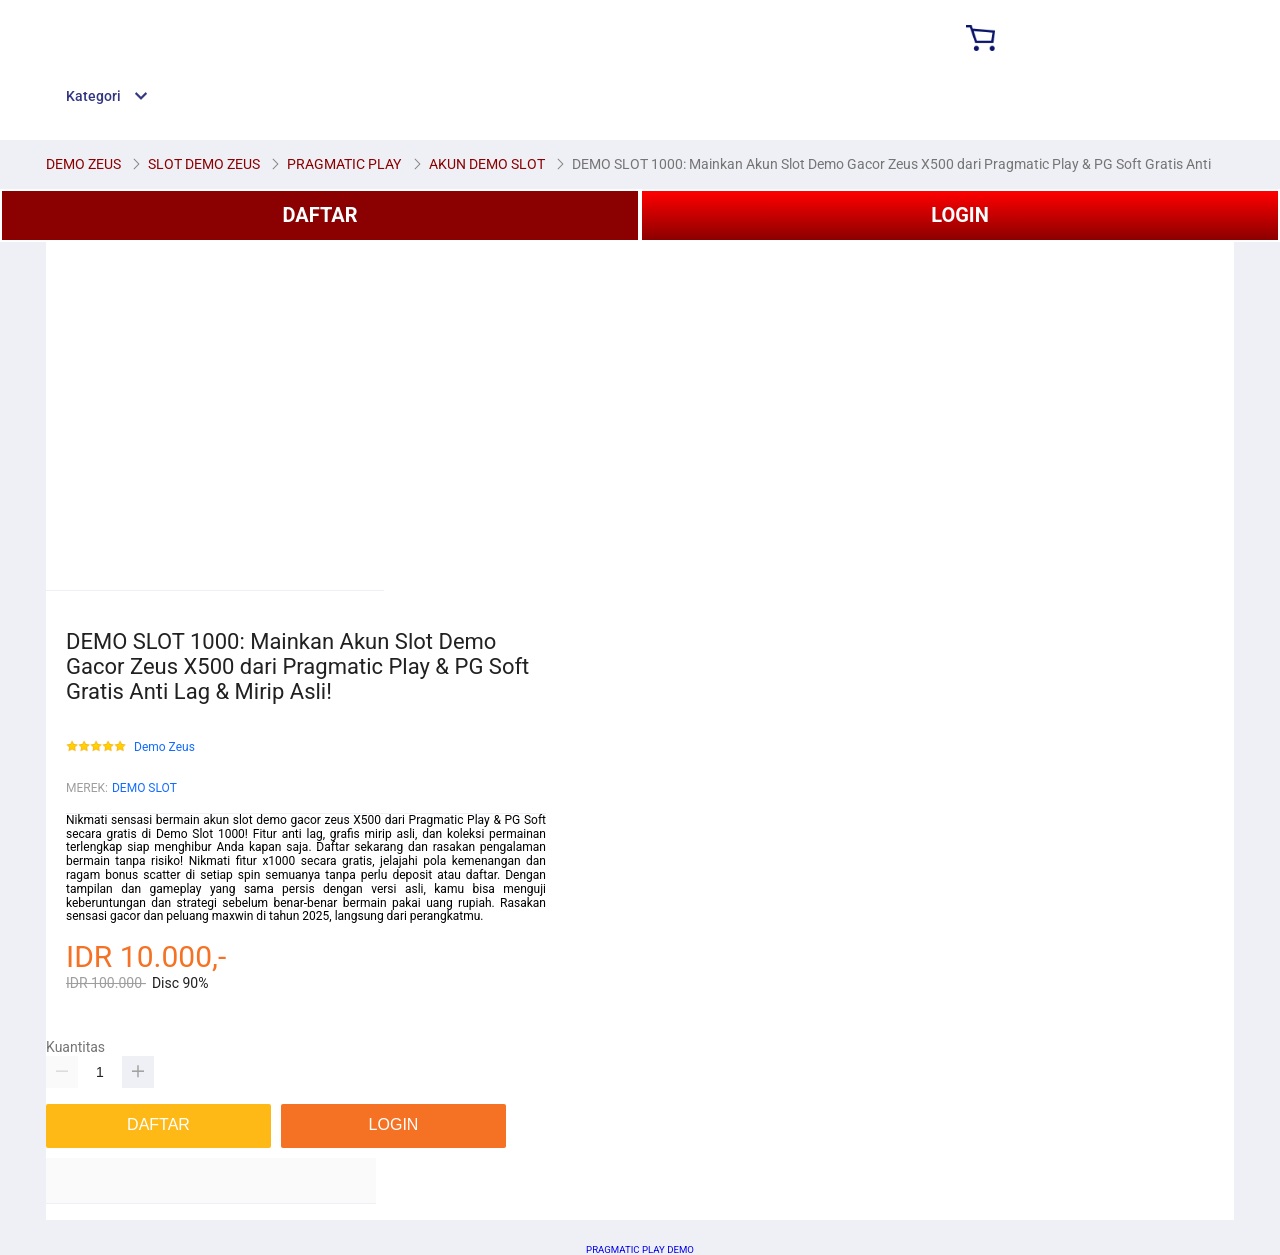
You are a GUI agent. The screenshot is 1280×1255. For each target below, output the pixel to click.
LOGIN (960, 215)
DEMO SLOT (144, 788)
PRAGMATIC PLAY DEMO (640, 1249)
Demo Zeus (164, 747)
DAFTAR (319, 215)
